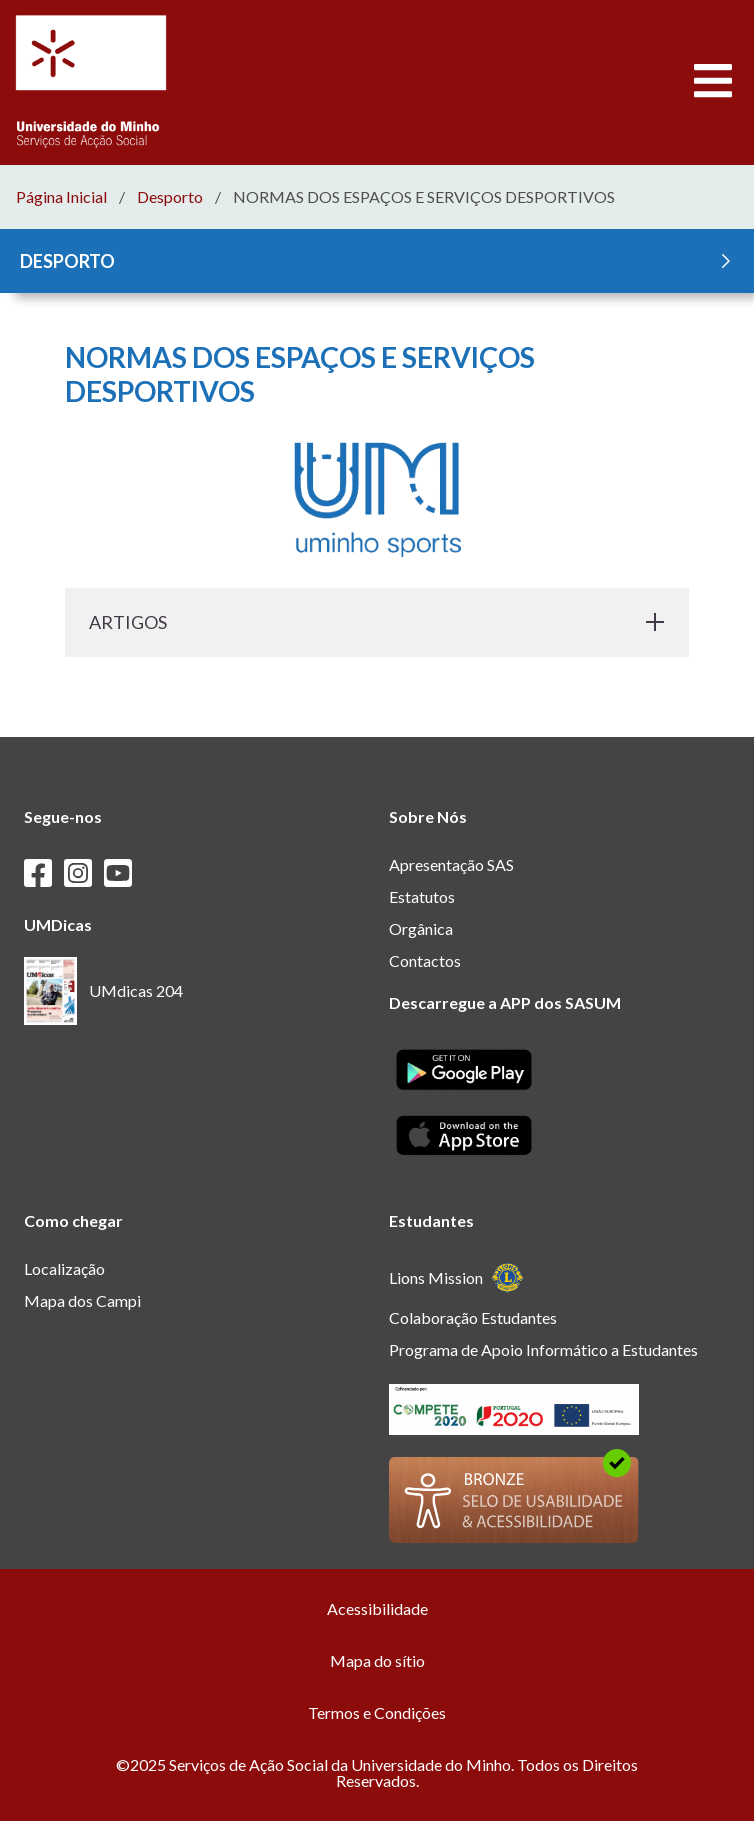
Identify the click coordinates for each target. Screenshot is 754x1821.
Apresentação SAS (451, 864)
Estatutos (422, 896)
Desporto (170, 197)
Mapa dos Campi (82, 1300)
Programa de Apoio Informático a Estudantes (543, 1349)
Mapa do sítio (377, 1660)
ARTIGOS (377, 622)
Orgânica (421, 928)
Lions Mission (456, 1277)
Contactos (425, 960)
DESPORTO (379, 261)
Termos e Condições (377, 1712)
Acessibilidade (377, 1608)
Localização (64, 1268)
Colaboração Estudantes (473, 1317)
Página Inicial (61, 197)
